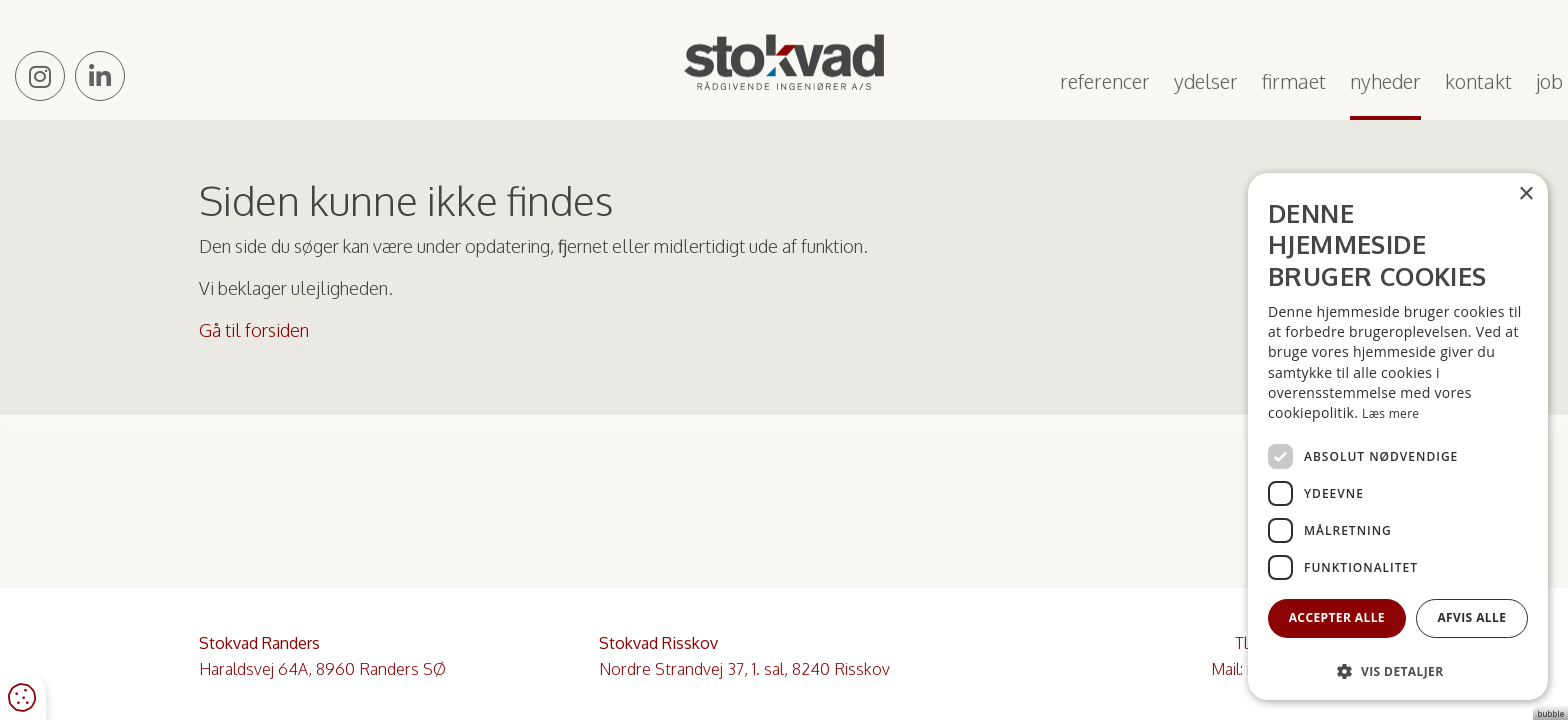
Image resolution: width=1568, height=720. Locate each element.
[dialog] (1398, 436)
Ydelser (1206, 81)
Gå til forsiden (254, 330)
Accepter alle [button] (1337, 617)
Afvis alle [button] (1471, 617)
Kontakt (1478, 81)
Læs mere (1390, 413)
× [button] (1525, 194)
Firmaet (1294, 81)
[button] (1398, 670)
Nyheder (1385, 81)
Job (1549, 81)
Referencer (1105, 81)
